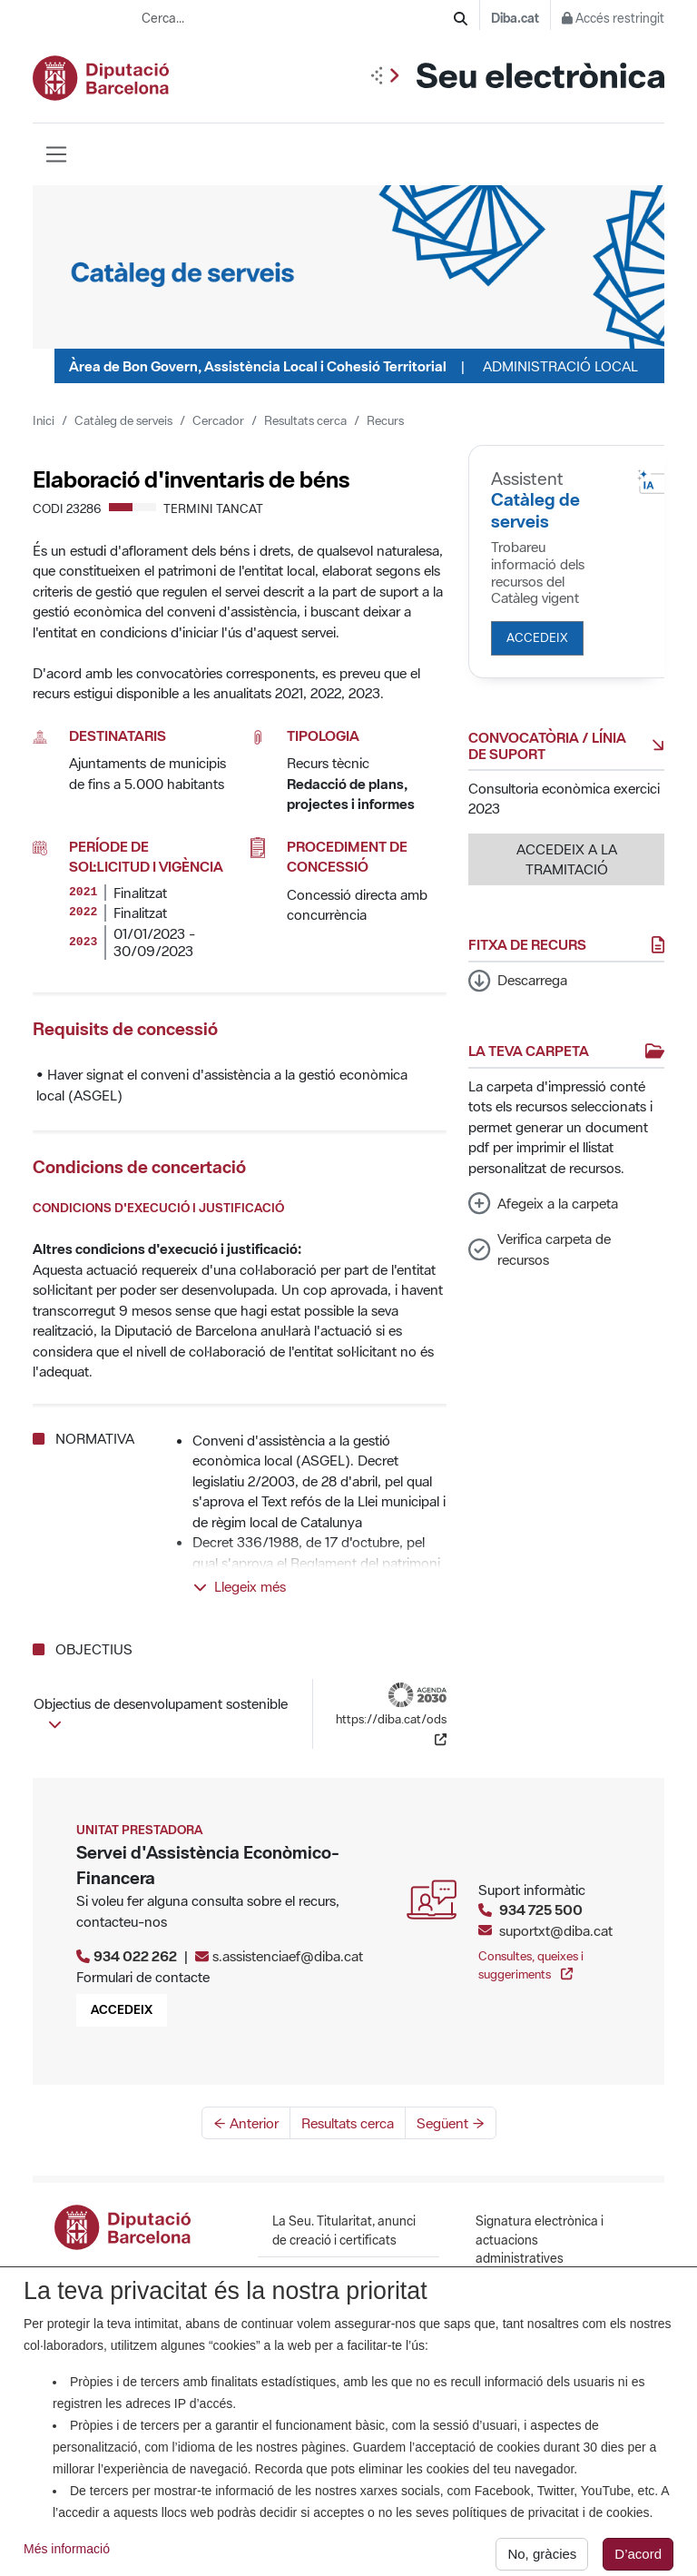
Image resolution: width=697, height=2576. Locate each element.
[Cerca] (460, 18)
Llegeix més (239, 1586)
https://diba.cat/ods (391, 1715)
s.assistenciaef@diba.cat (287, 1956)
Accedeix (537, 637)
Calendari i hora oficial (335, 2273)
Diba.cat (515, 18)
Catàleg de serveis (123, 420)
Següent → (451, 2123)
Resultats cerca (305, 420)
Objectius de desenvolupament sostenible (161, 1712)
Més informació (67, 2560)
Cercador (218, 420)
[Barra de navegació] (56, 154)
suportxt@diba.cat (556, 1930)
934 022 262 (135, 1956)
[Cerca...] (298, 18)
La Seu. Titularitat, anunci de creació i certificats (344, 2230)
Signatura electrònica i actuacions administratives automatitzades (540, 2249)
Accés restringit (613, 18)
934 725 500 (541, 1909)
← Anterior (246, 2123)
